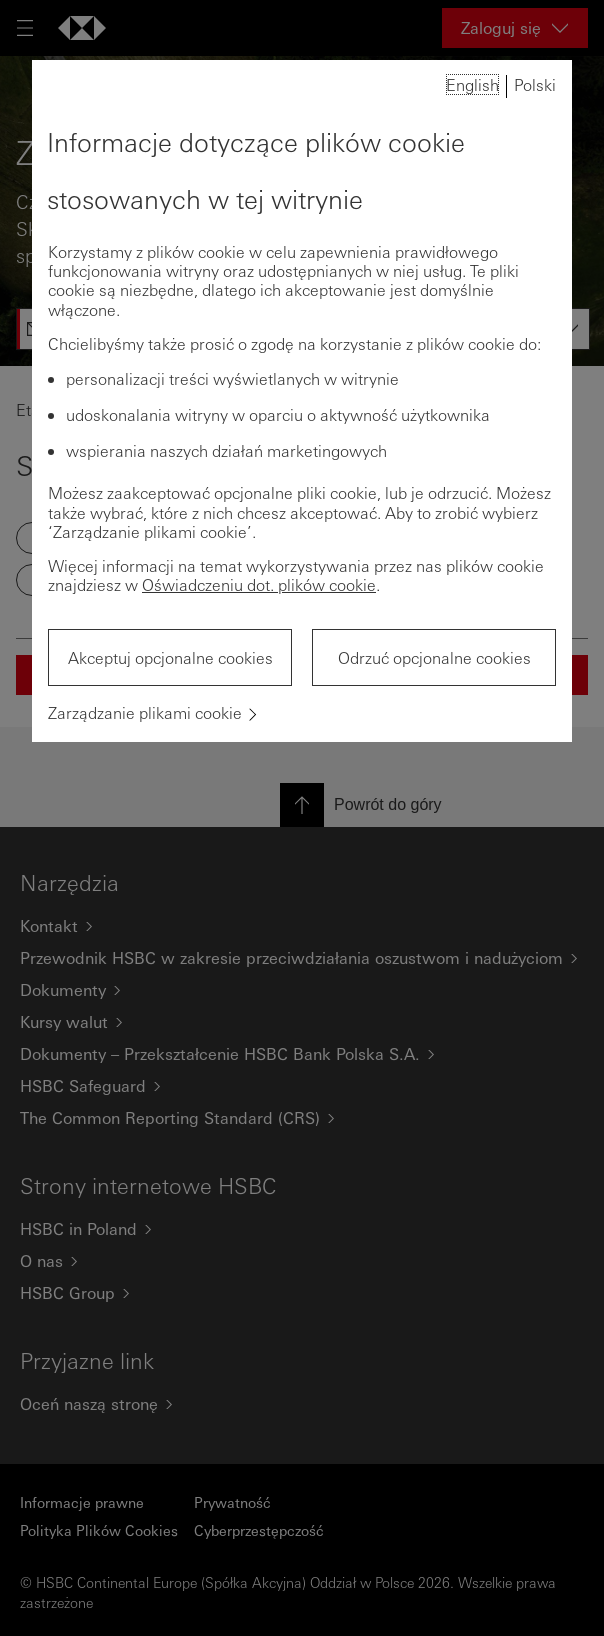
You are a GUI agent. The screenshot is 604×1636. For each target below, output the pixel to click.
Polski (535, 84)
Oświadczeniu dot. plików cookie (259, 584)
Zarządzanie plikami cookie (145, 712)
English (472, 84)
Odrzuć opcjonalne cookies (434, 657)
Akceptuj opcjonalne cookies (170, 657)
